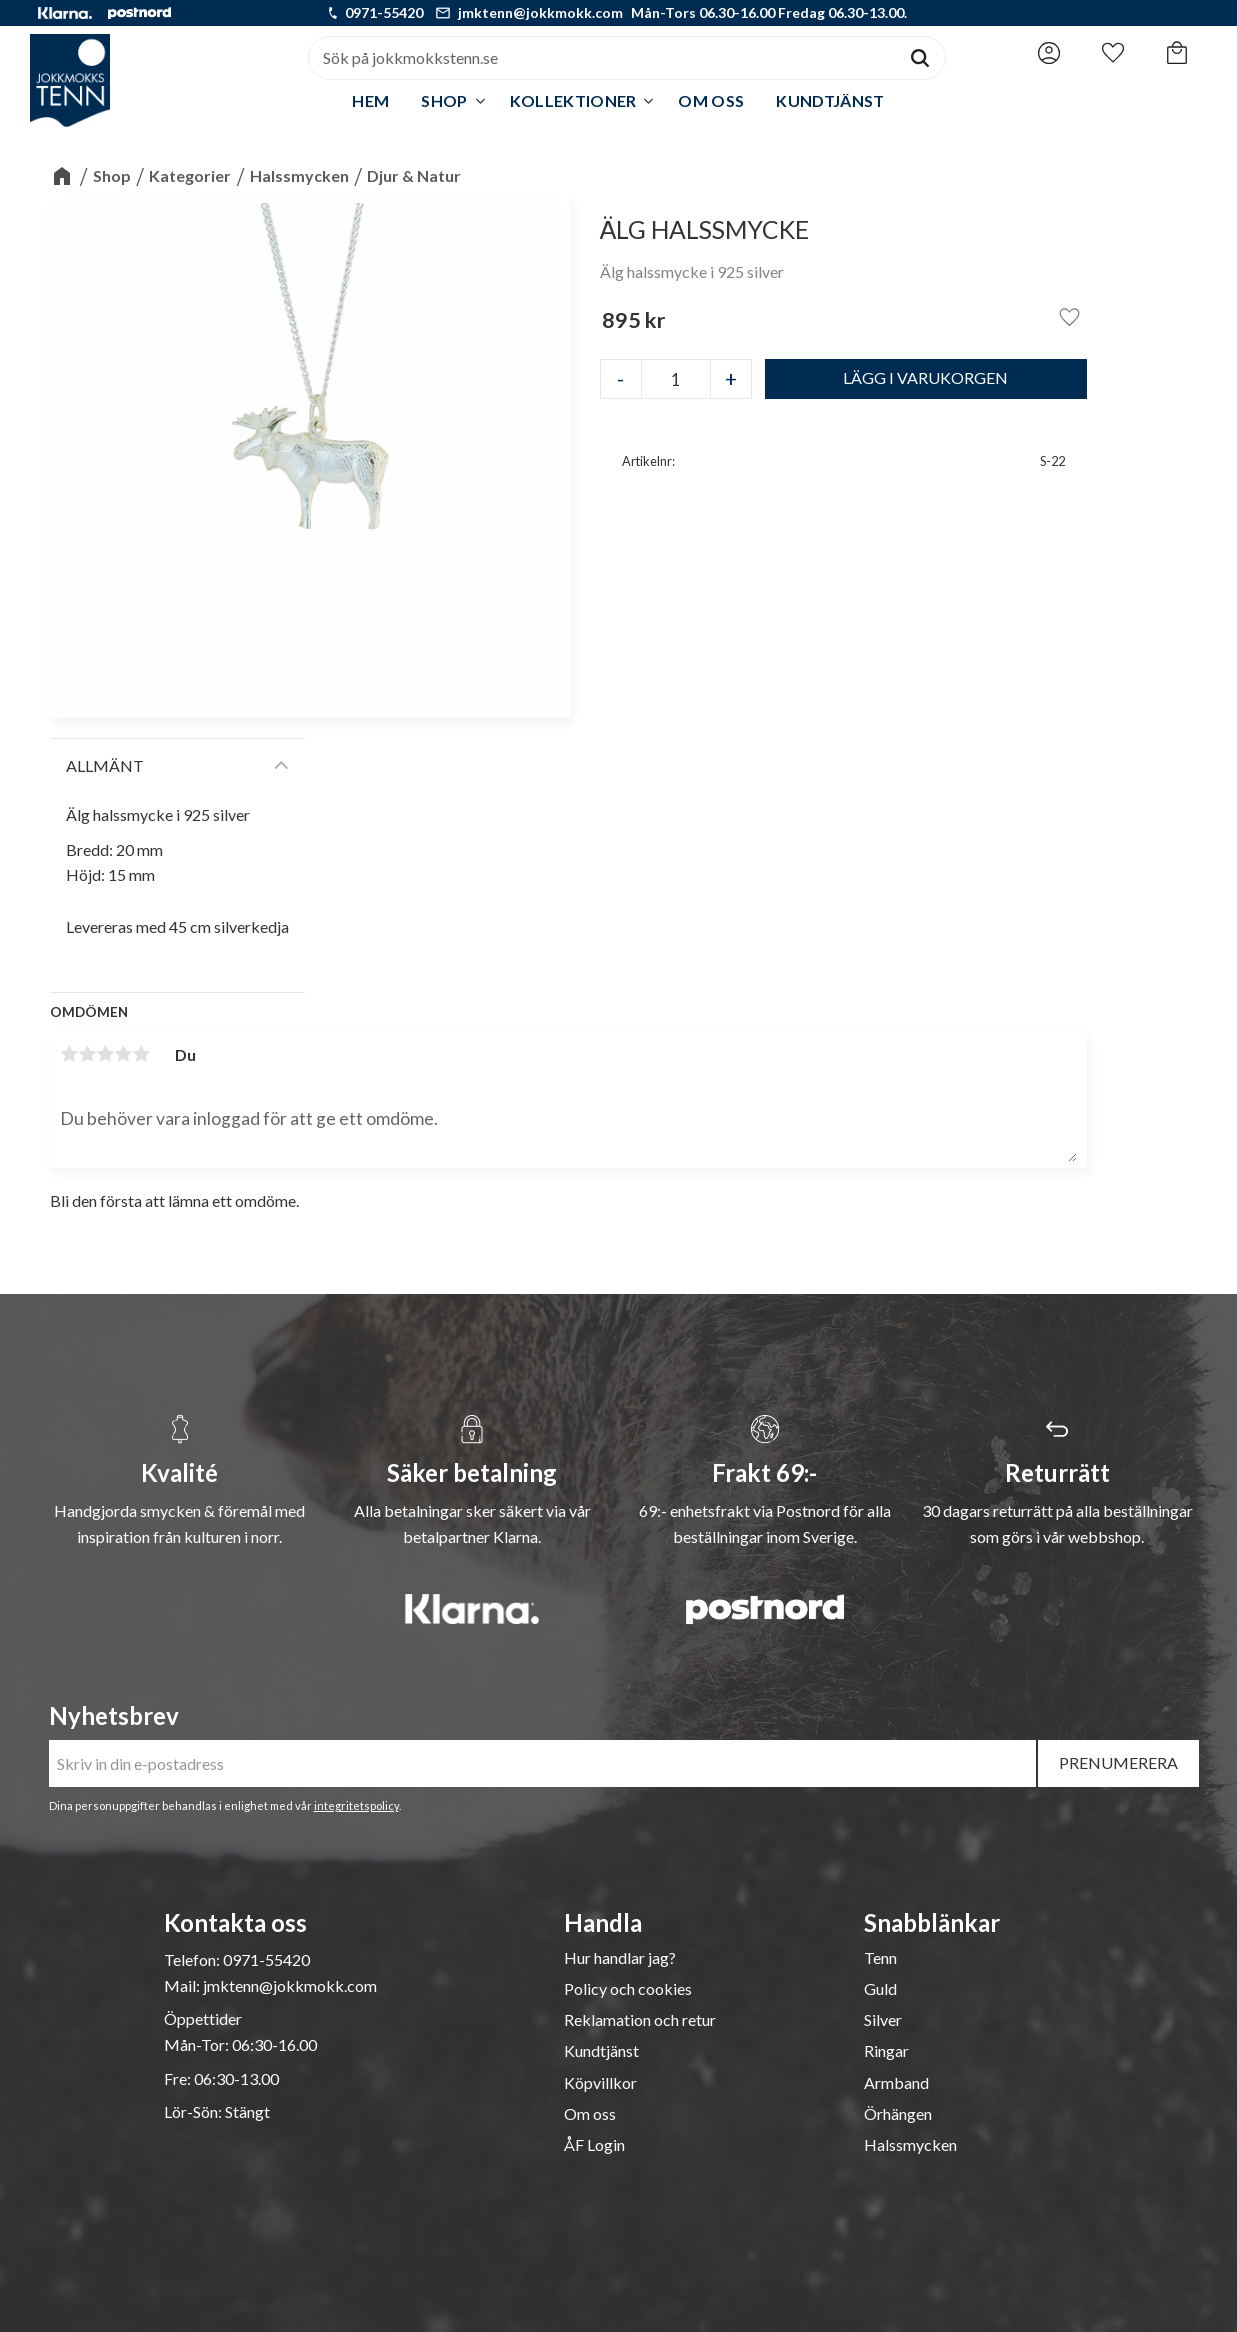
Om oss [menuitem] (711, 100)
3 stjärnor (105, 1054)
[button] (1113, 53)
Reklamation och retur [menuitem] (640, 2020)
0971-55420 (384, 12)
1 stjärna (69, 1054)
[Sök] (920, 58)
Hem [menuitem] (370, 100)
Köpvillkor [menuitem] (600, 2083)
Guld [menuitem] (880, 1989)
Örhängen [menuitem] (898, 2114)
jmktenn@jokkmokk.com (540, 12)
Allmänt (105, 765)
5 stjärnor (141, 1054)
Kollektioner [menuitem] (573, 100)
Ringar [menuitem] (886, 2051)
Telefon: (193, 1959)
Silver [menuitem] (883, 2020)
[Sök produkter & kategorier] (602, 58)
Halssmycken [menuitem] (910, 2145)
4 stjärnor (123, 1054)
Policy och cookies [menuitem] (628, 1989)
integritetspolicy (356, 1805)
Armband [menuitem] (896, 2083)
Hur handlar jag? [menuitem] (620, 1958)
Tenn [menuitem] (880, 1958)
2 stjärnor (87, 1054)
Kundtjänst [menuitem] (830, 100)
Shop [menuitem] (444, 100)
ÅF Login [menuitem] (594, 2145)
